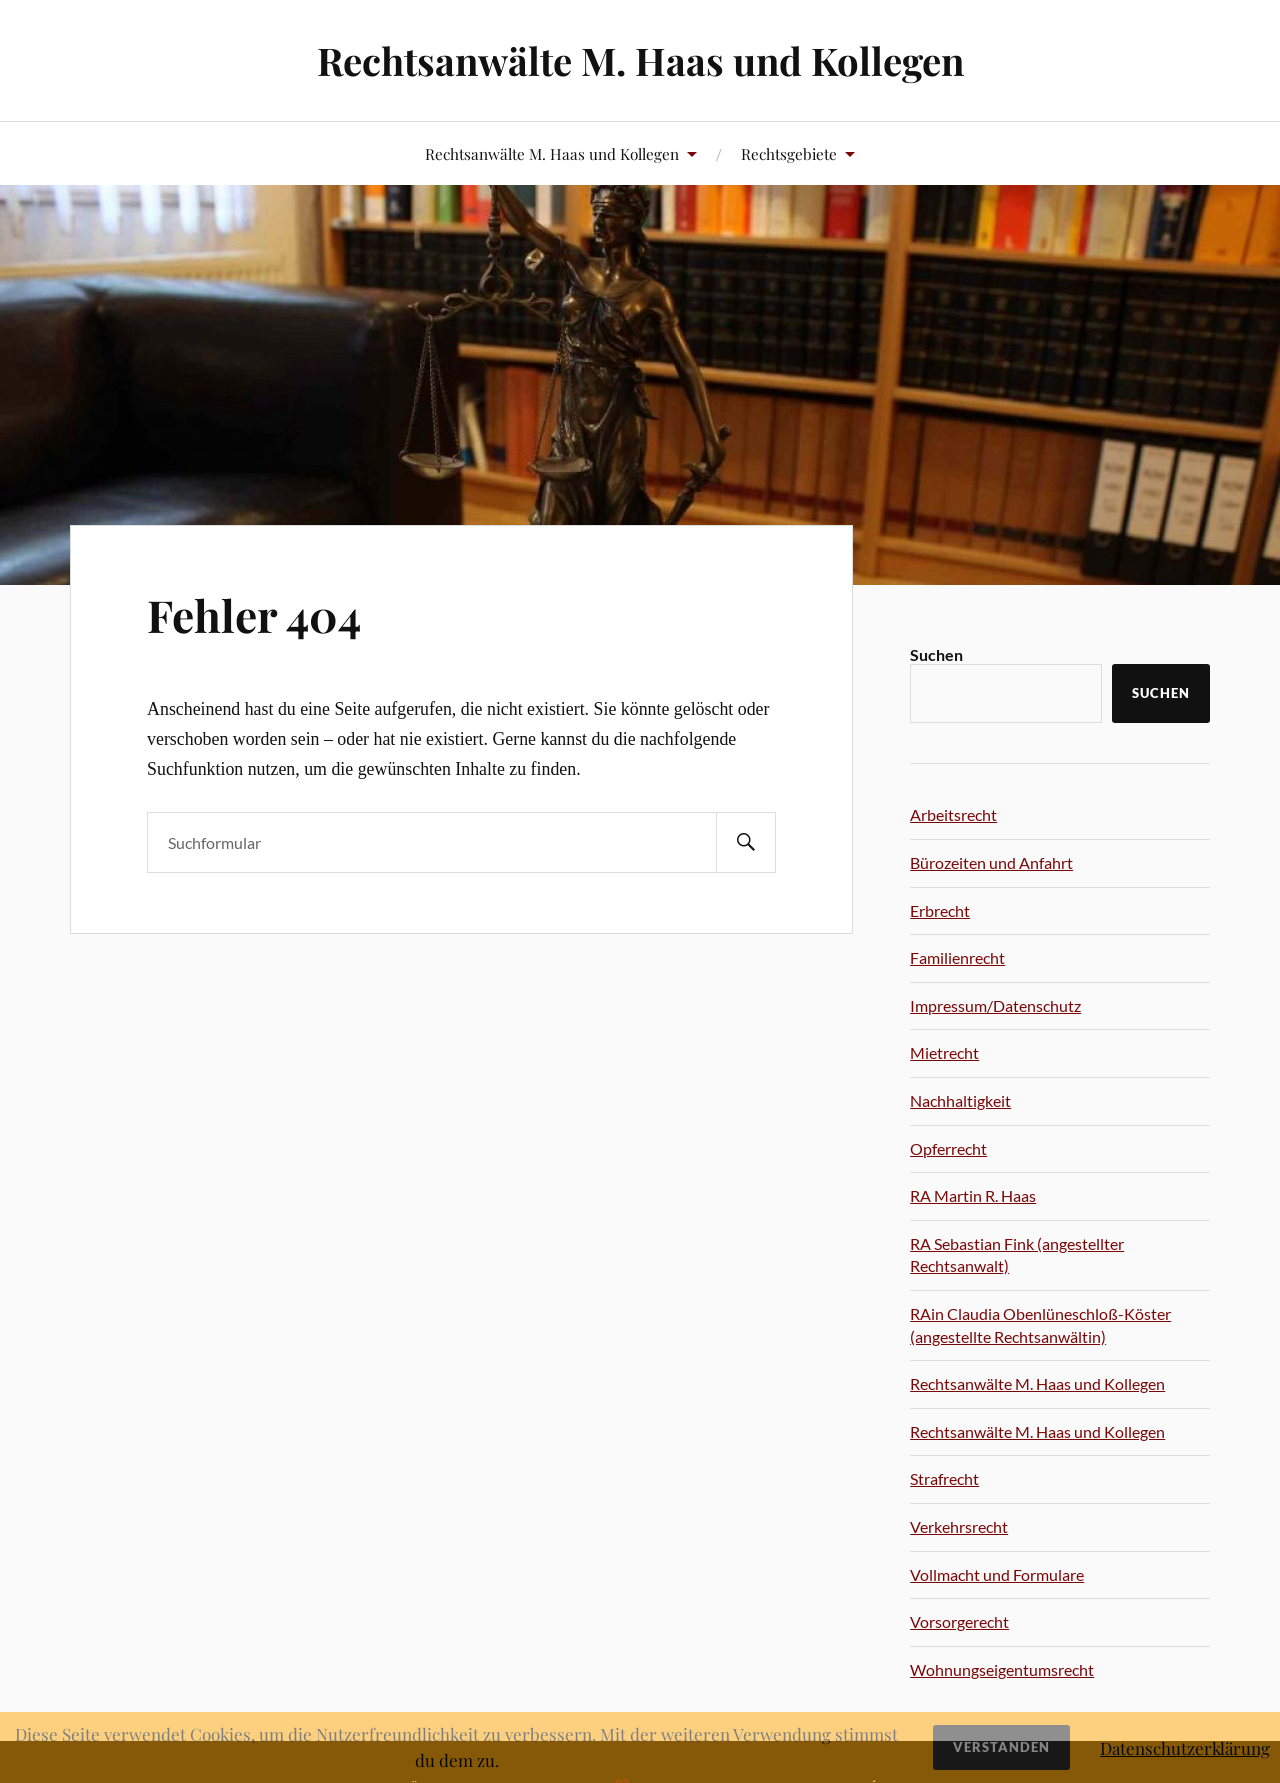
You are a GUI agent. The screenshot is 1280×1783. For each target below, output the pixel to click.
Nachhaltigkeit (960, 1100)
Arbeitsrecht (953, 814)
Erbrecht (940, 910)
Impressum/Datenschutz (995, 1005)
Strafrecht (944, 1478)
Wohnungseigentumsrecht (1002, 1669)
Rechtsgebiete (789, 153)
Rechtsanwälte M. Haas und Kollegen (640, 60)
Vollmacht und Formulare (997, 1574)
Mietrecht (944, 1052)
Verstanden (1001, 1747)
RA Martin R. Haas (973, 1195)
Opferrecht (948, 1148)
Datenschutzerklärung (1185, 1748)
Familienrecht (957, 957)
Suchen (936, 654)
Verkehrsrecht (959, 1526)
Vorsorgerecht (959, 1621)
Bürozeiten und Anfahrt (991, 862)
